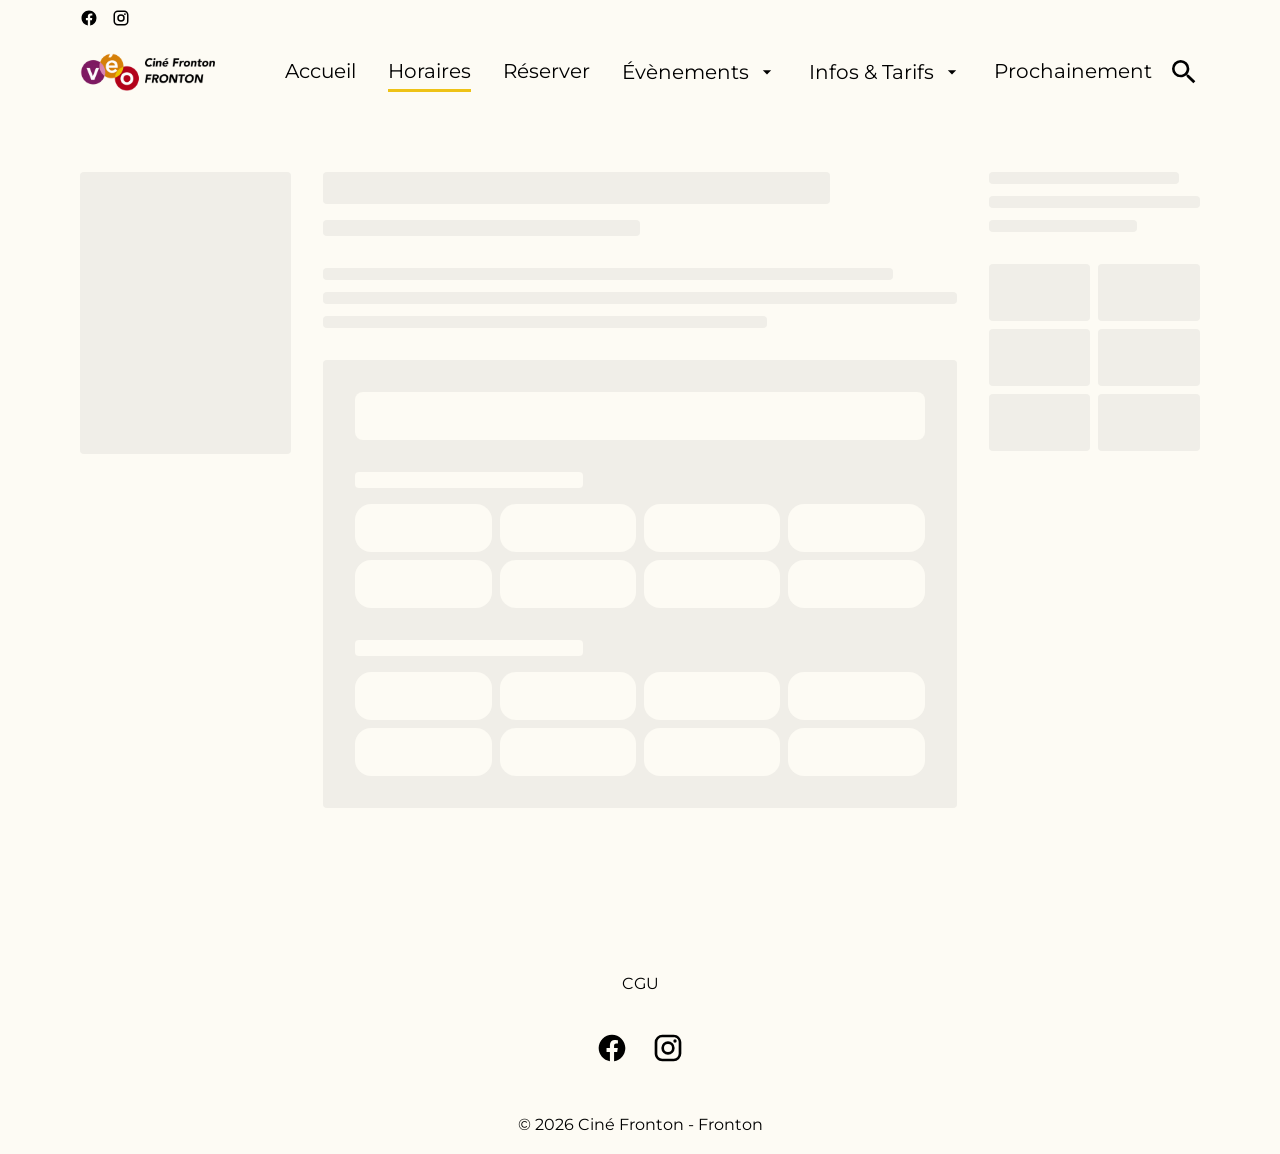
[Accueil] (320, 72)
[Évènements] (699, 72)
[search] (1184, 72)
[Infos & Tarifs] (885, 72)
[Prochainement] (1073, 72)
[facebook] (89, 18)
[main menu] (718, 72)
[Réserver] (546, 72)
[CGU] (640, 984)
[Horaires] (429, 72)
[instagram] (121, 18)
